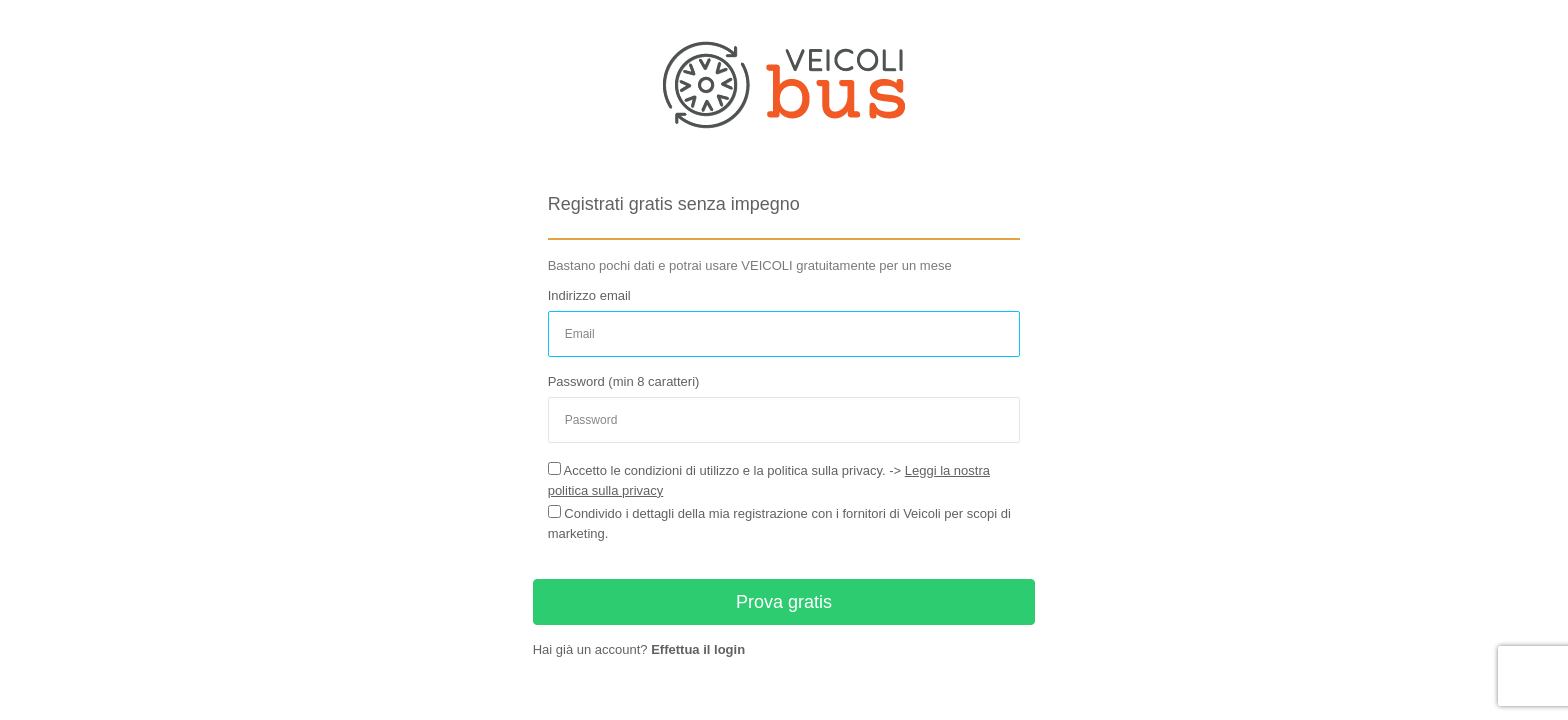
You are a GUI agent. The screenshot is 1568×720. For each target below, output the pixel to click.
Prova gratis (784, 602)
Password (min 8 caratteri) (624, 381)
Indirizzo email (589, 295)
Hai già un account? (639, 649)
